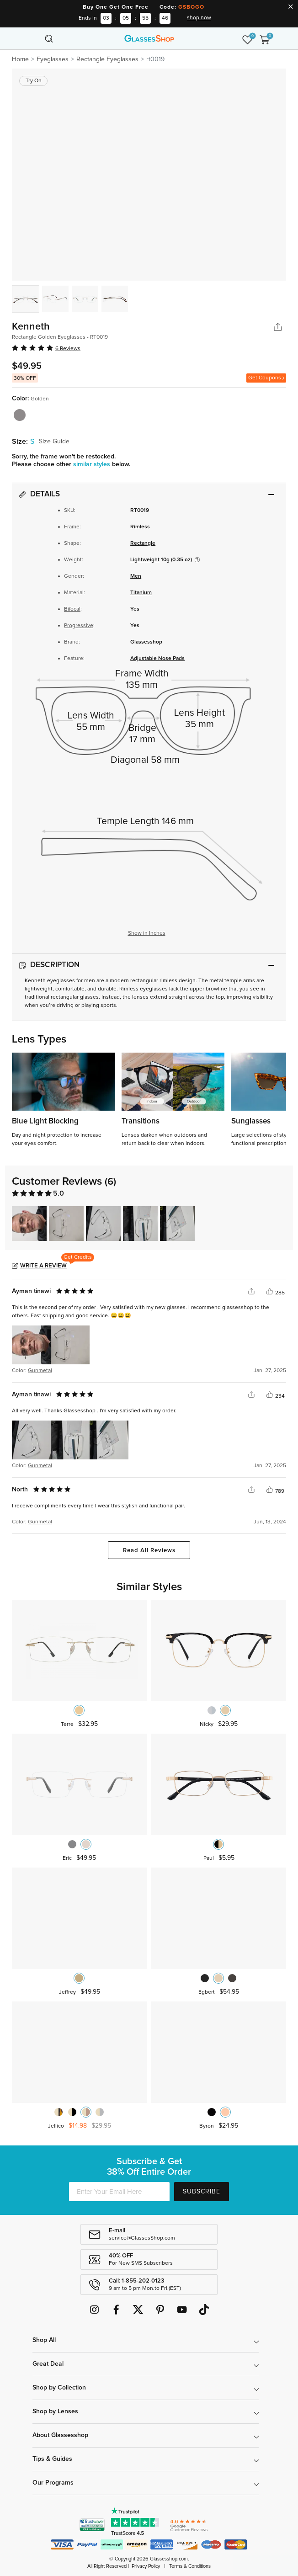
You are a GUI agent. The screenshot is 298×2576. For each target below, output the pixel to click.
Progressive (78, 625)
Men (135, 576)
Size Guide (54, 441)
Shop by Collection (59, 2387)
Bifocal (72, 609)
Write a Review (43, 1266)
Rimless (140, 527)
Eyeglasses (53, 59)
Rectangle (142, 543)
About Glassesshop (60, 2435)
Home (20, 59)
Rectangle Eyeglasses (107, 59)
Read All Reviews (149, 1551)
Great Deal (48, 2364)
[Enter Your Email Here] (119, 2191)
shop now (199, 18)
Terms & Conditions (190, 2566)
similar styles (92, 464)
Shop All (44, 2340)
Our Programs (53, 2483)
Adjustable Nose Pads (157, 658)
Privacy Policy (146, 2566)
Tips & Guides (52, 2459)
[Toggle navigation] (33, 38)
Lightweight (145, 560)
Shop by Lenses (55, 2411)
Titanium (141, 593)
